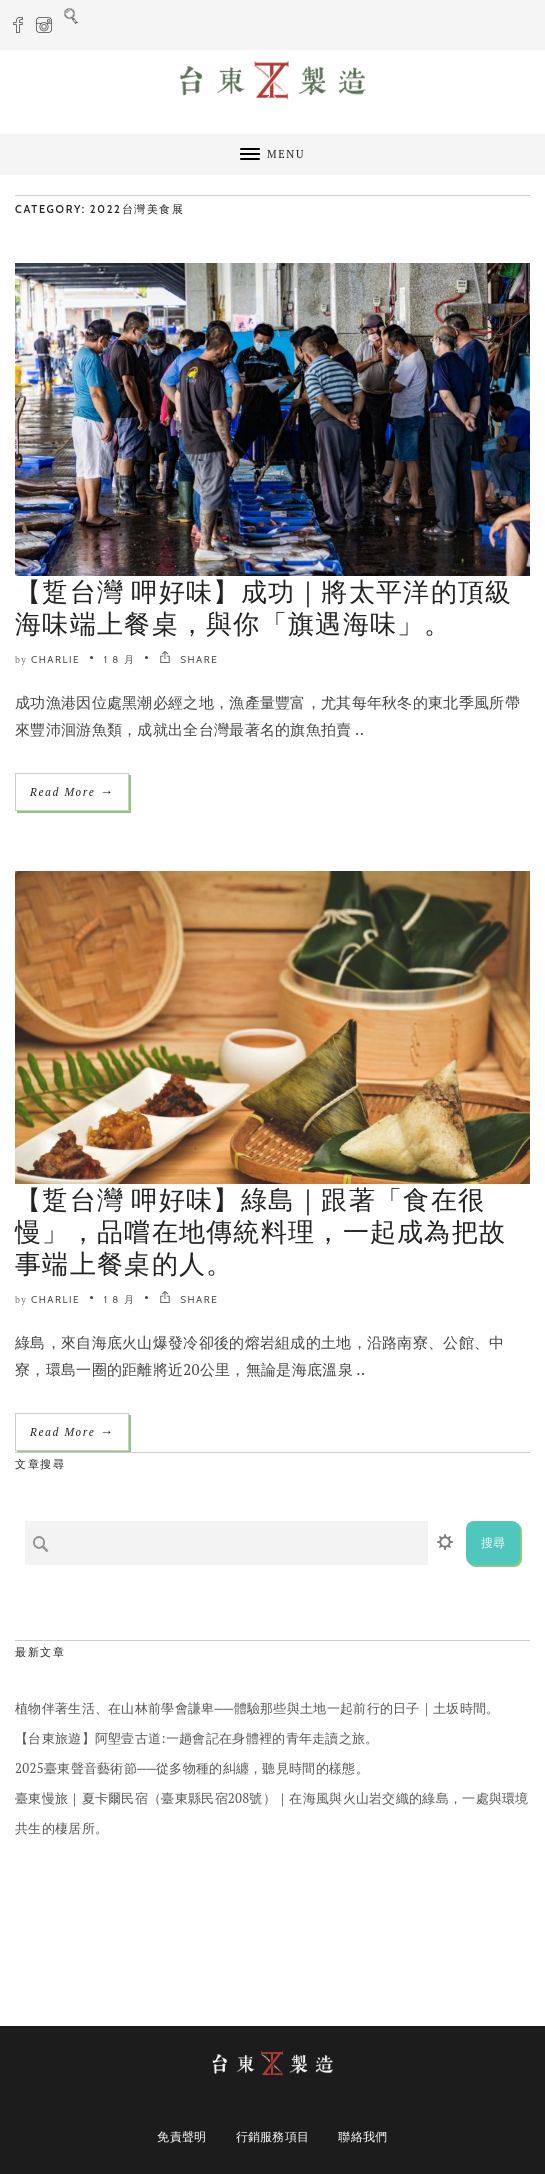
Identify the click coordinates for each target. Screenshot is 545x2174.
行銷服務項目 (273, 2136)
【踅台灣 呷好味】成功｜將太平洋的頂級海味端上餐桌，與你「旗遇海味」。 (264, 608)
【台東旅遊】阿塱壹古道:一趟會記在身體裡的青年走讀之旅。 (197, 1738)
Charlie (55, 659)
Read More (72, 791)
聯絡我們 (362, 2136)
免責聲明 (181, 2136)
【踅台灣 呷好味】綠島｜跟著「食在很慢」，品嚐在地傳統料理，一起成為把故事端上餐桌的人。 (260, 1232)
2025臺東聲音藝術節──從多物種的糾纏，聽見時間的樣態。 (192, 1768)
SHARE (188, 659)
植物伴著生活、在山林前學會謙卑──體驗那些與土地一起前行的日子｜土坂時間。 (257, 1708)
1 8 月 (119, 659)
